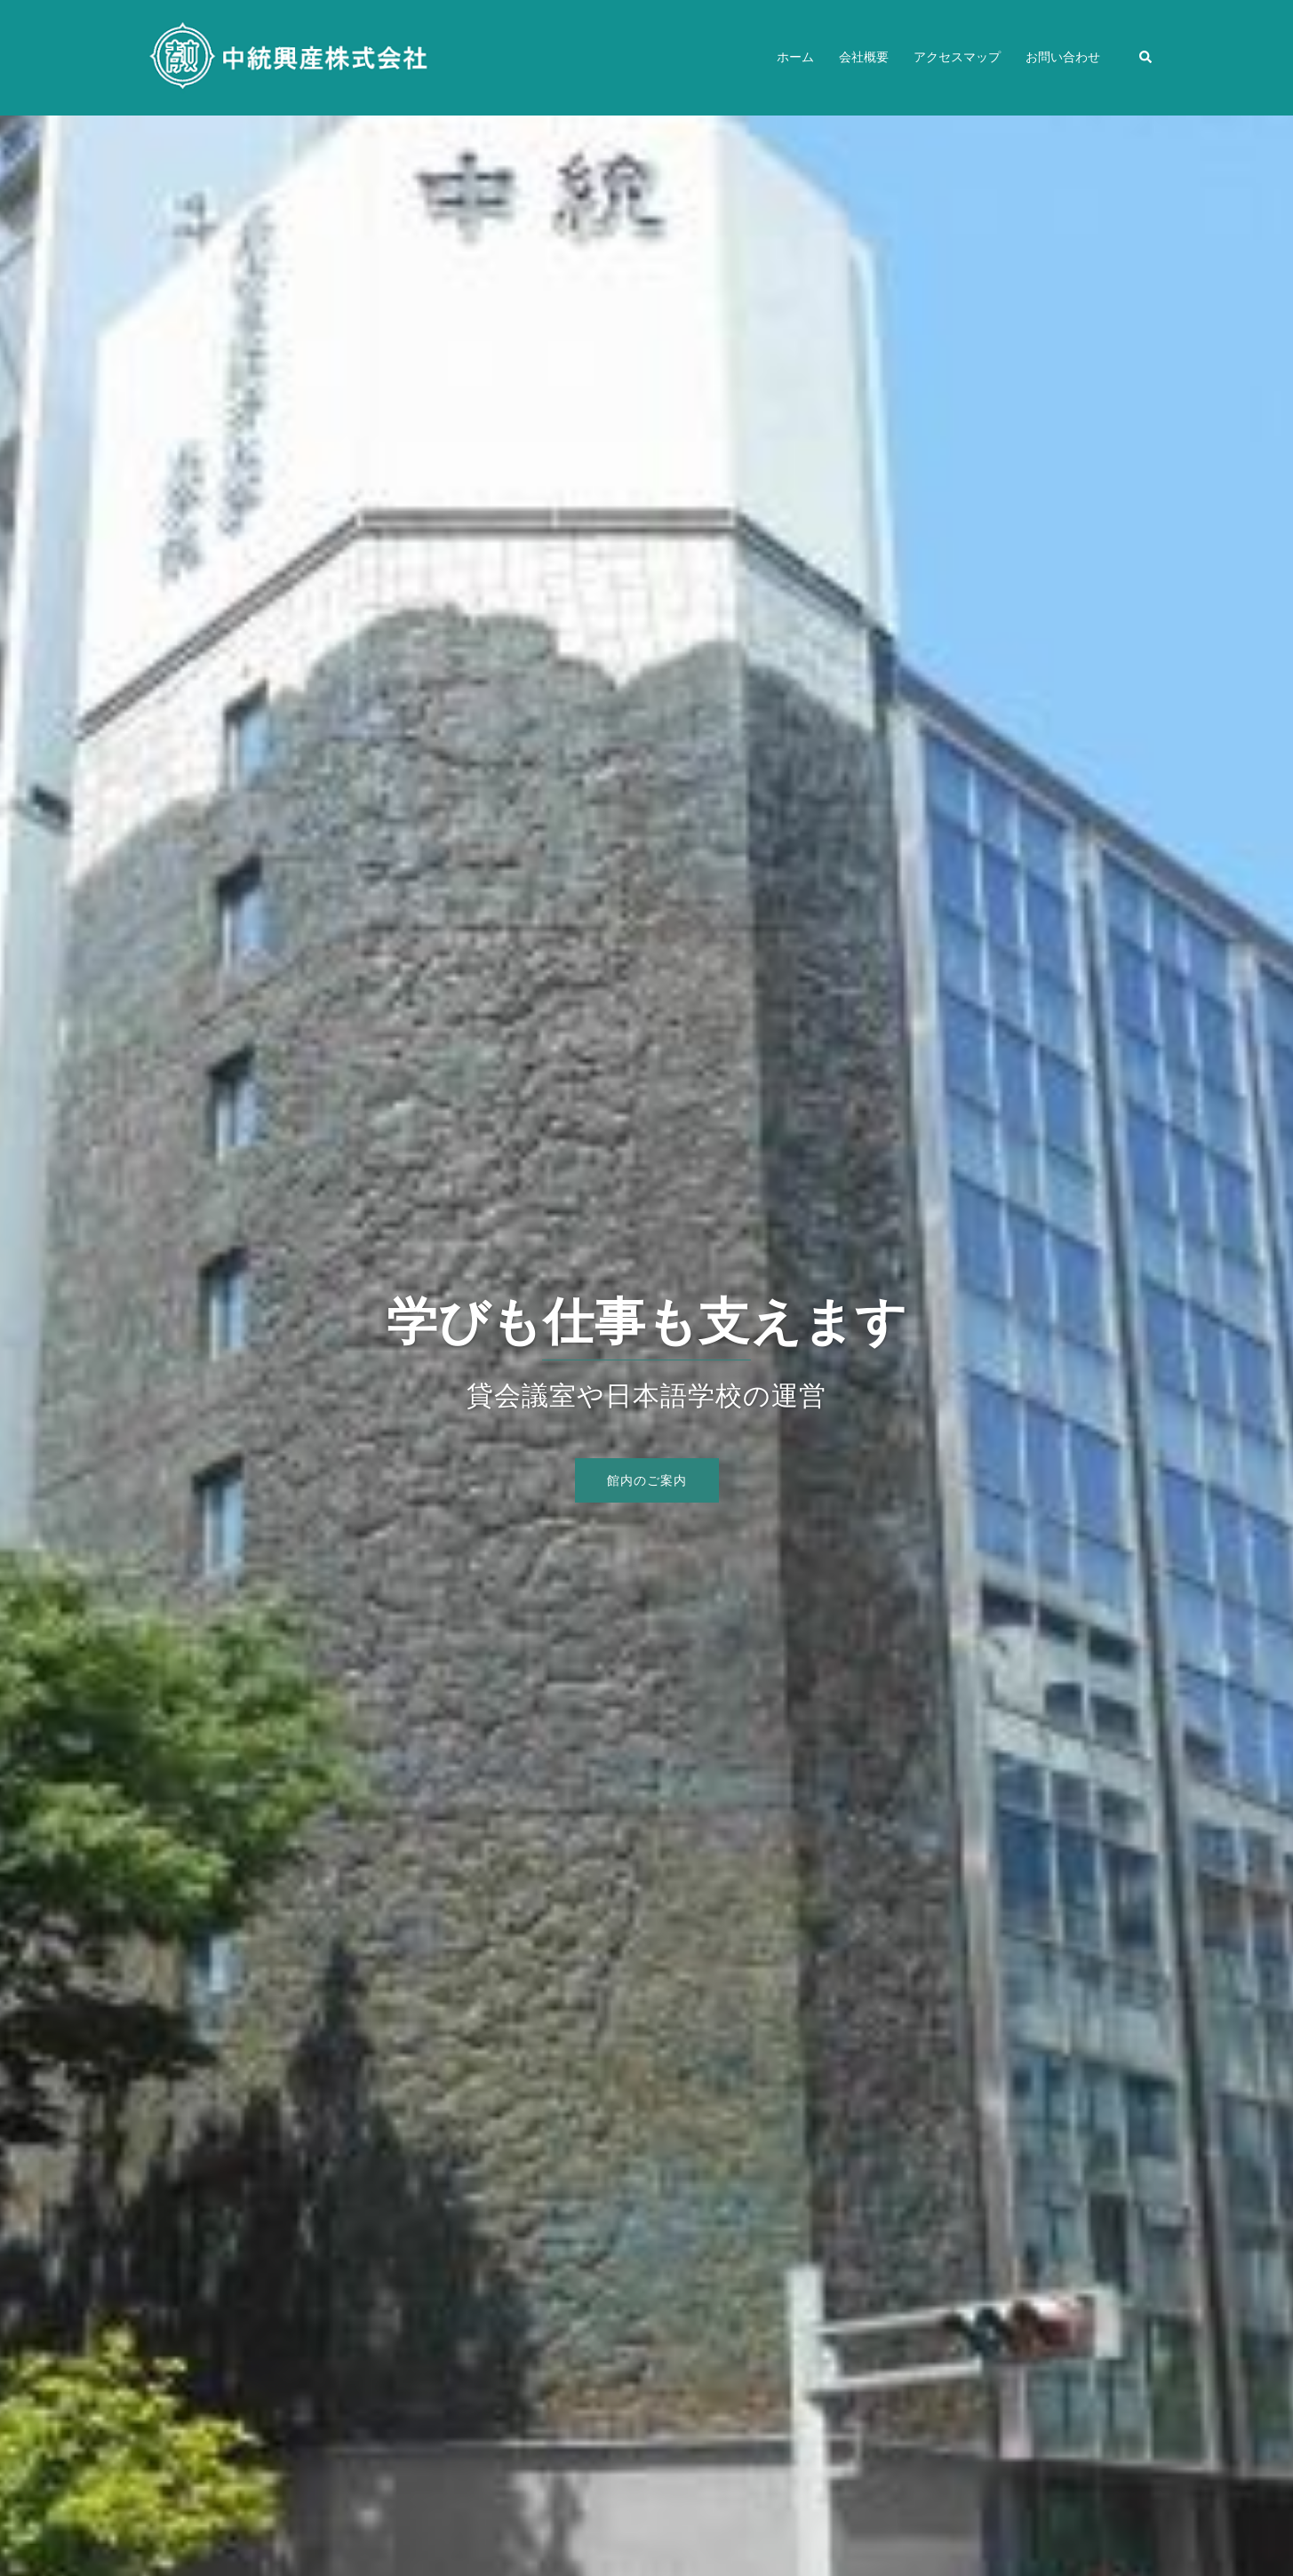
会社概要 (864, 57)
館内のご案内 (647, 1480)
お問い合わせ (1063, 57)
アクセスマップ (957, 57)
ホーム (795, 57)
